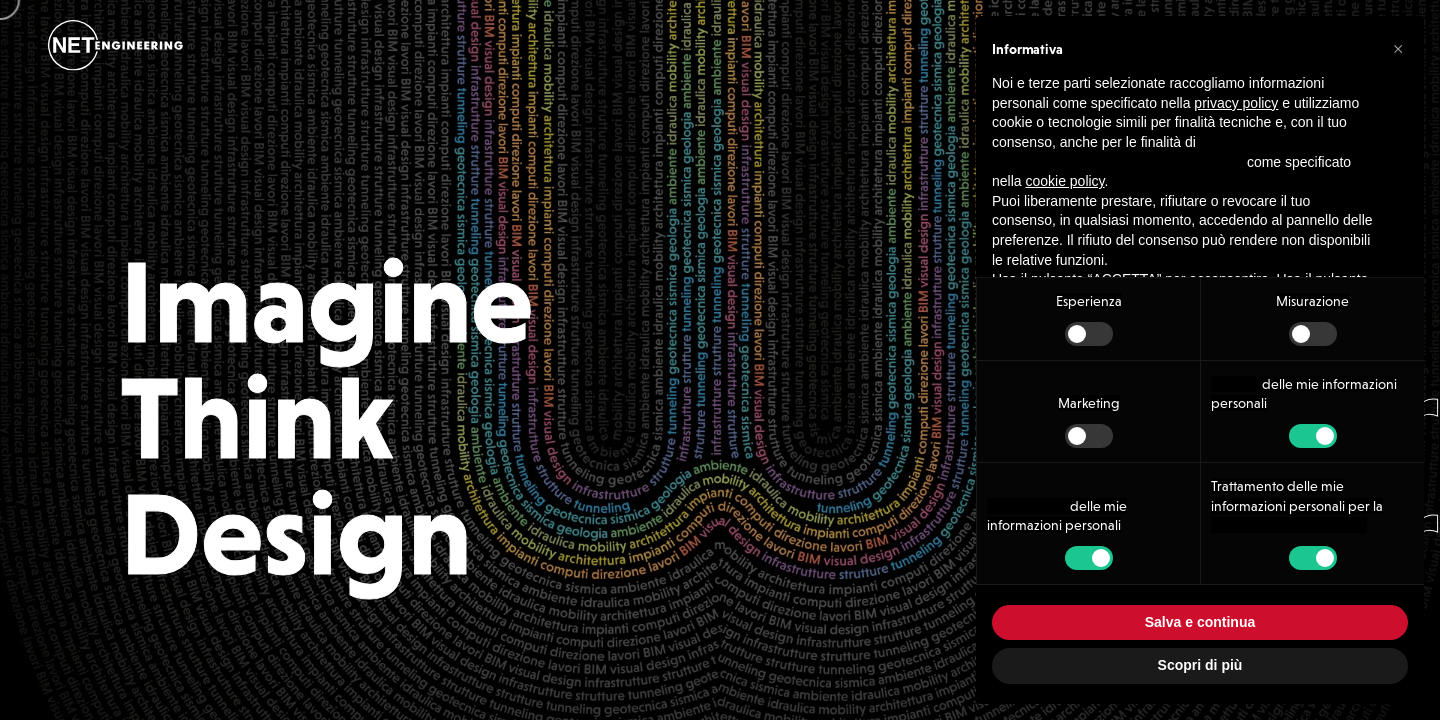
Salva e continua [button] (1200, 622)
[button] (1398, 48)
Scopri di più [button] (1200, 665)
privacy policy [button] (1236, 103)
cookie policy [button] (1064, 181)
